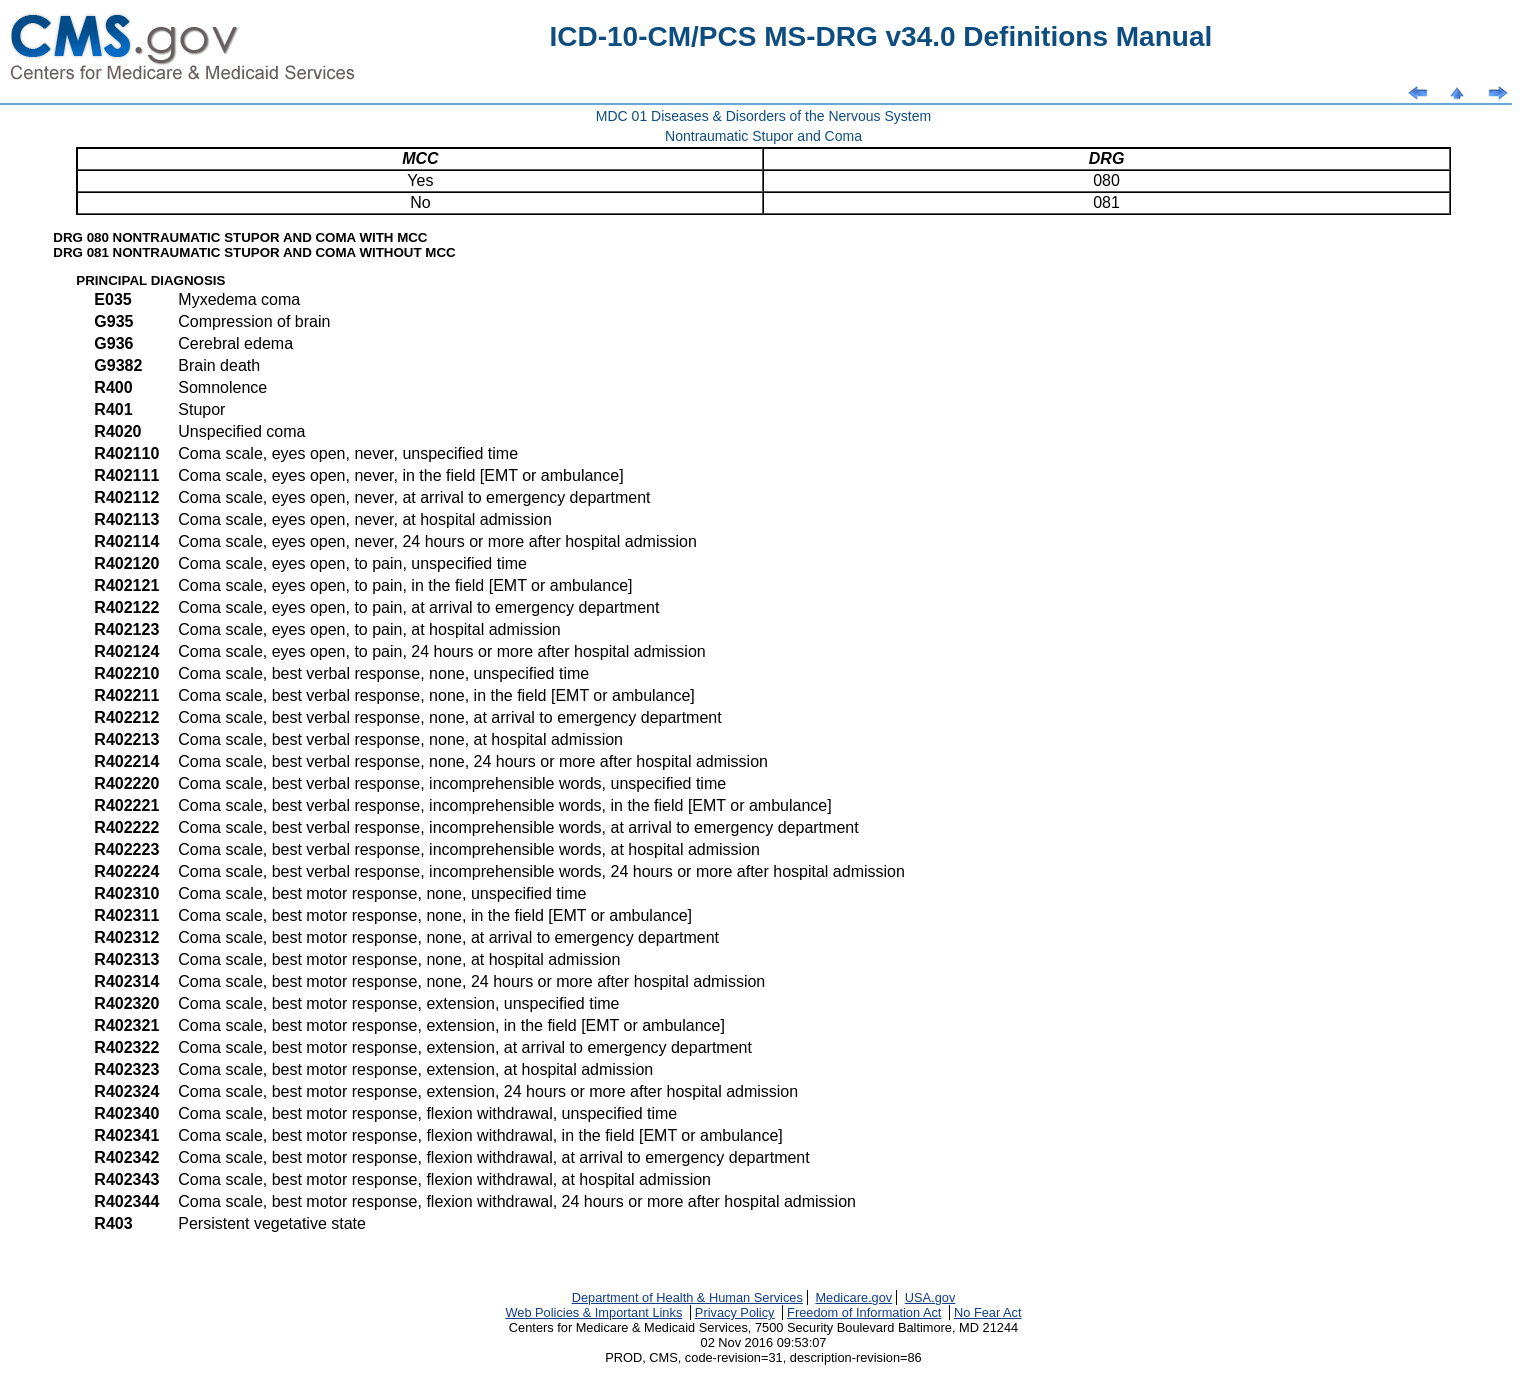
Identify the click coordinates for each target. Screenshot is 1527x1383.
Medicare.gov (853, 1297)
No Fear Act (988, 1312)
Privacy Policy (735, 1312)
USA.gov (930, 1297)
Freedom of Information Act (864, 1312)
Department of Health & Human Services (687, 1297)
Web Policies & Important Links (593, 1312)
